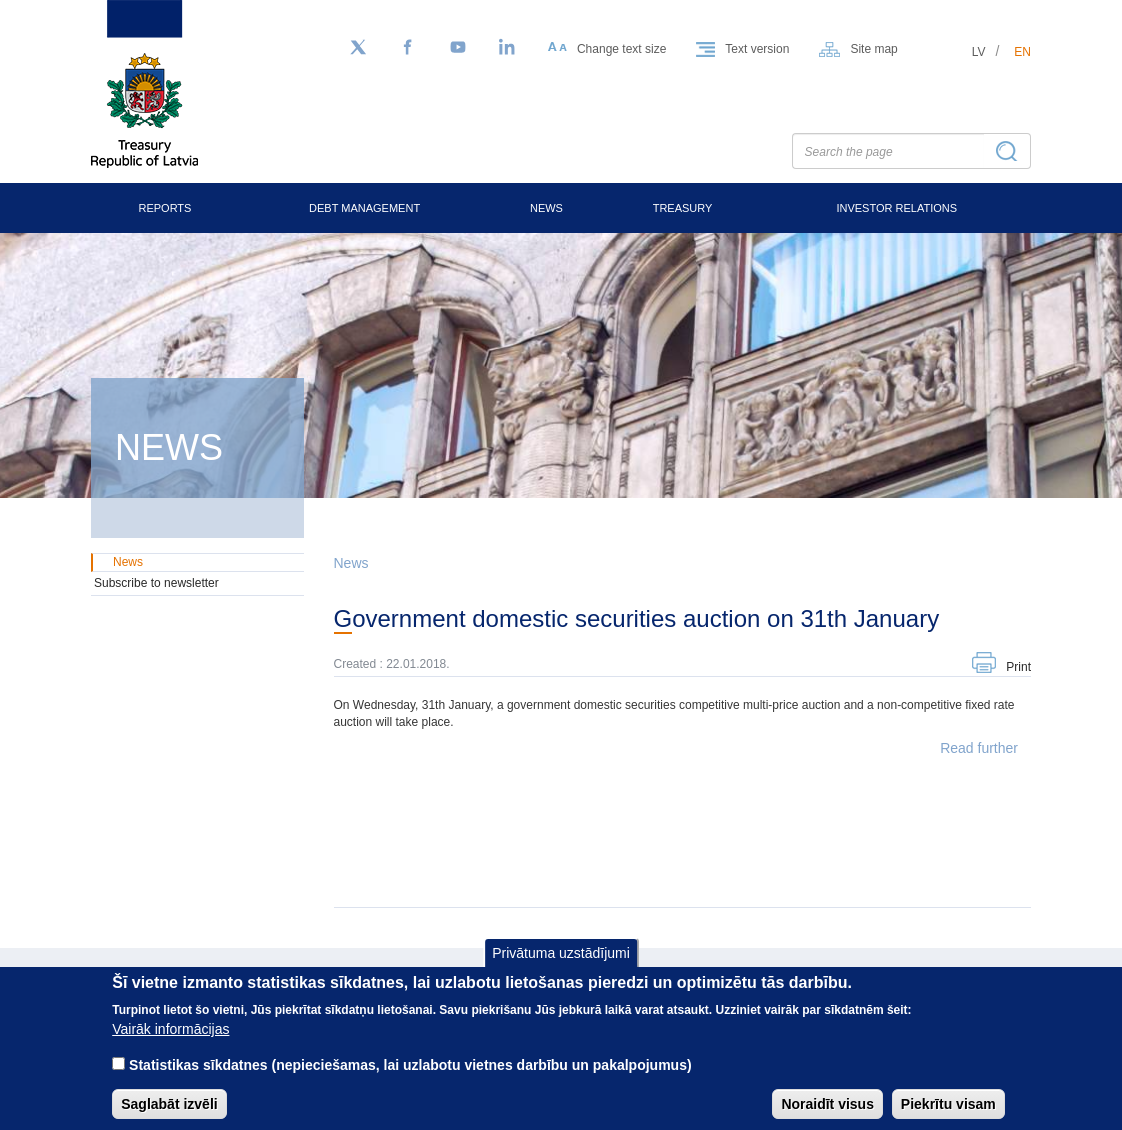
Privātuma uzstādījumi (561, 967)
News (546, 208)
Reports (164, 208)
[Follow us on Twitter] (358, 48)
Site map (873, 49)
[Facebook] (408, 48)
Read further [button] (979, 748)
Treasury (683, 208)
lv (979, 52)
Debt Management (364, 208)
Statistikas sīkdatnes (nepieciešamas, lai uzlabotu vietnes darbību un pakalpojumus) (410, 1080)
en (1022, 52)
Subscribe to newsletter (156, 583)
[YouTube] (458, 48)
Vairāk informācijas (170, 1044)
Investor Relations (896, 208)
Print (1018, 667)
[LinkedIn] (508, 48)
